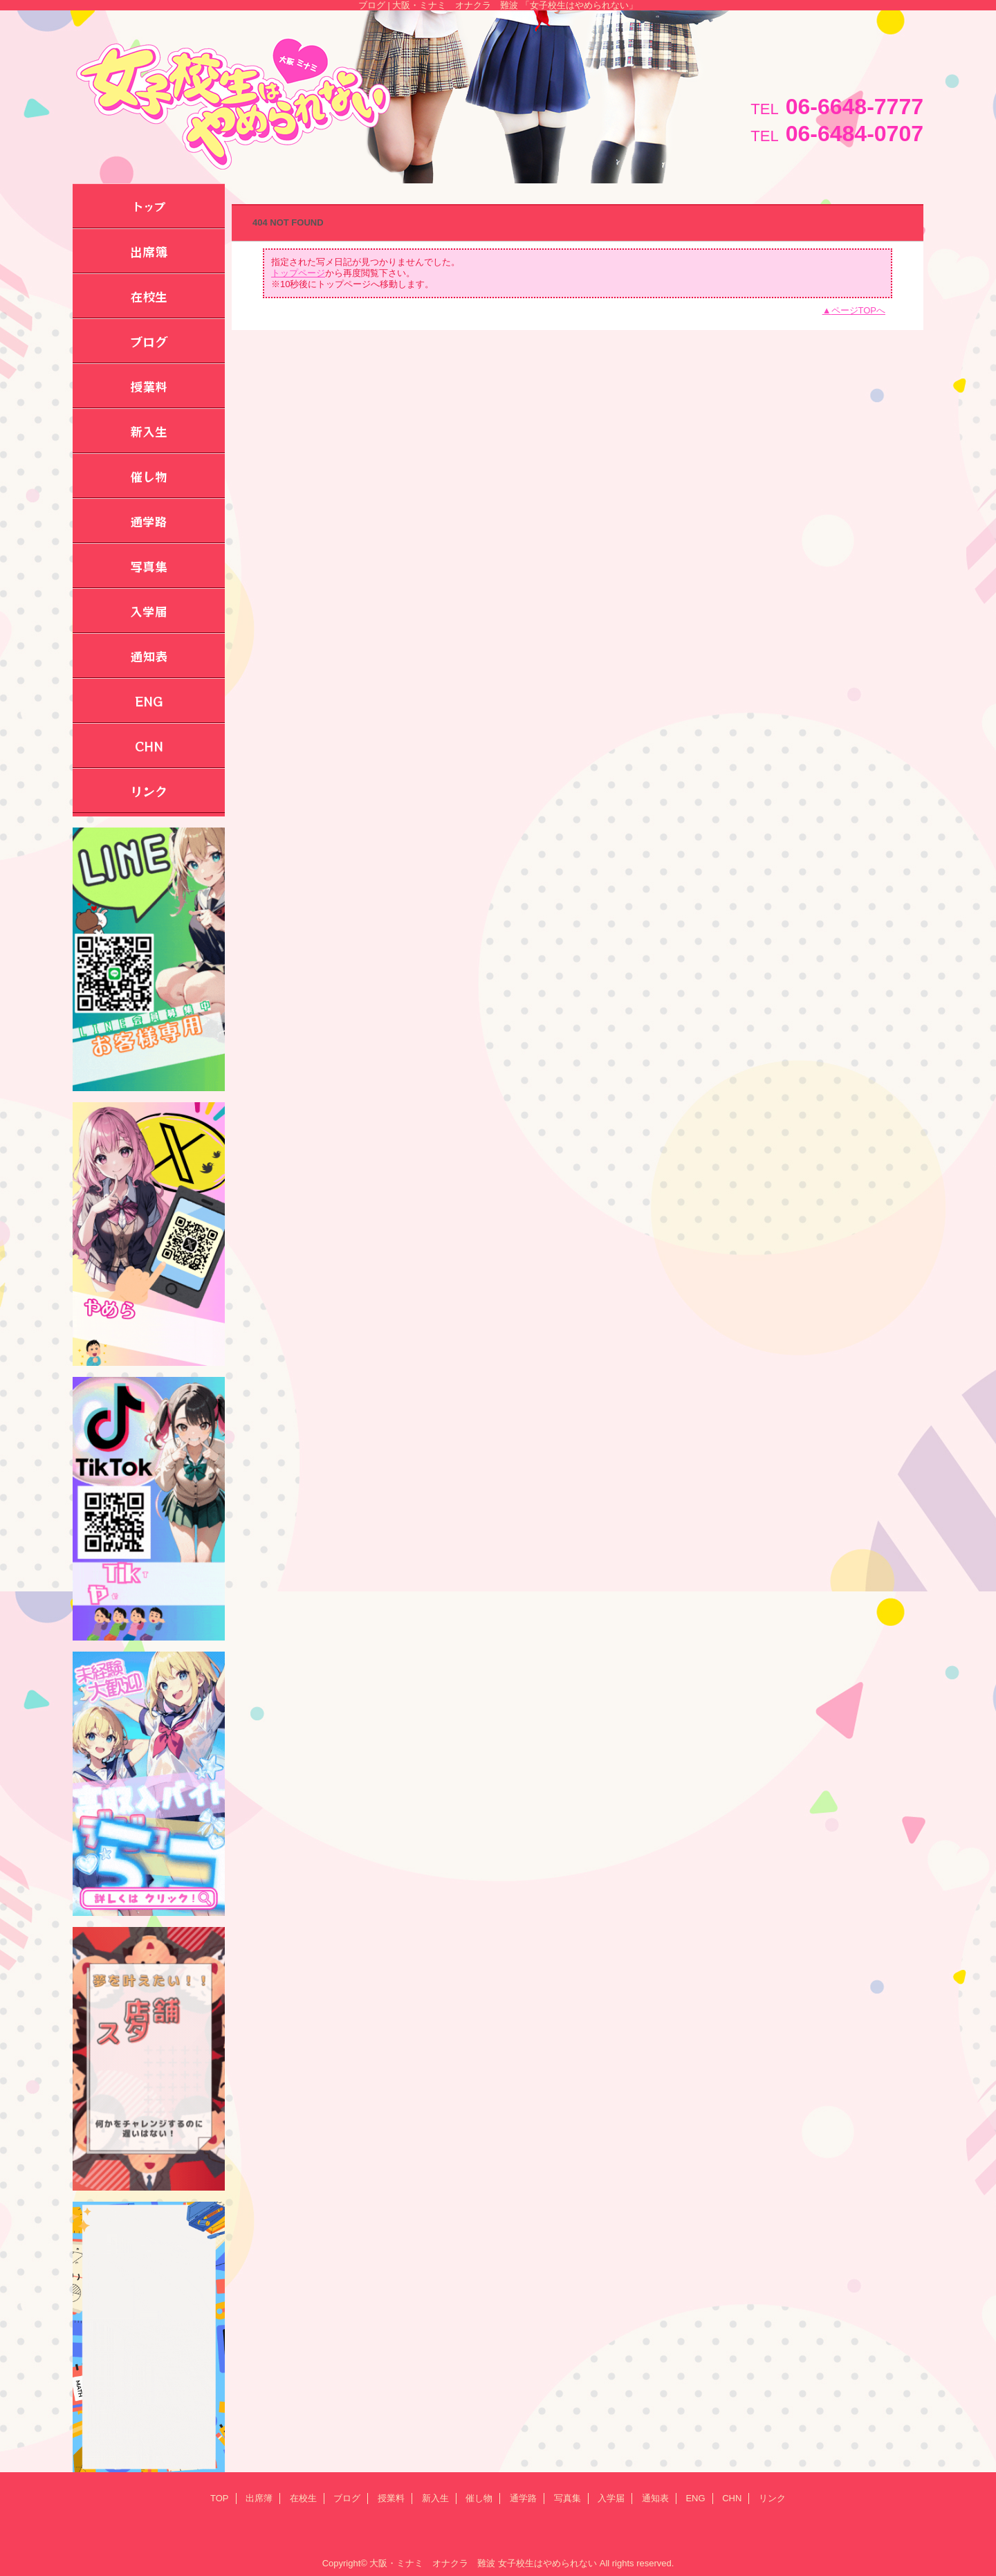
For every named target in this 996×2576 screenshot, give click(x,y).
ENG (695, 2498)
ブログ (346, 2498)
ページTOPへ (858, 310)
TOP (219, 2498)
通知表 (655, 2498)
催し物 (478, 2498)
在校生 (303, 2498)
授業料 (391, 2498)
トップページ (298, 273)
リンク (772, 2498)
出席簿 (259, 2498)
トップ (148, 206)
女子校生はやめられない (547, 2563)
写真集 (567, 2498)
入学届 (611, 2498)
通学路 (523, 2498)
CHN (731, 2498)
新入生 (435, 2498)
